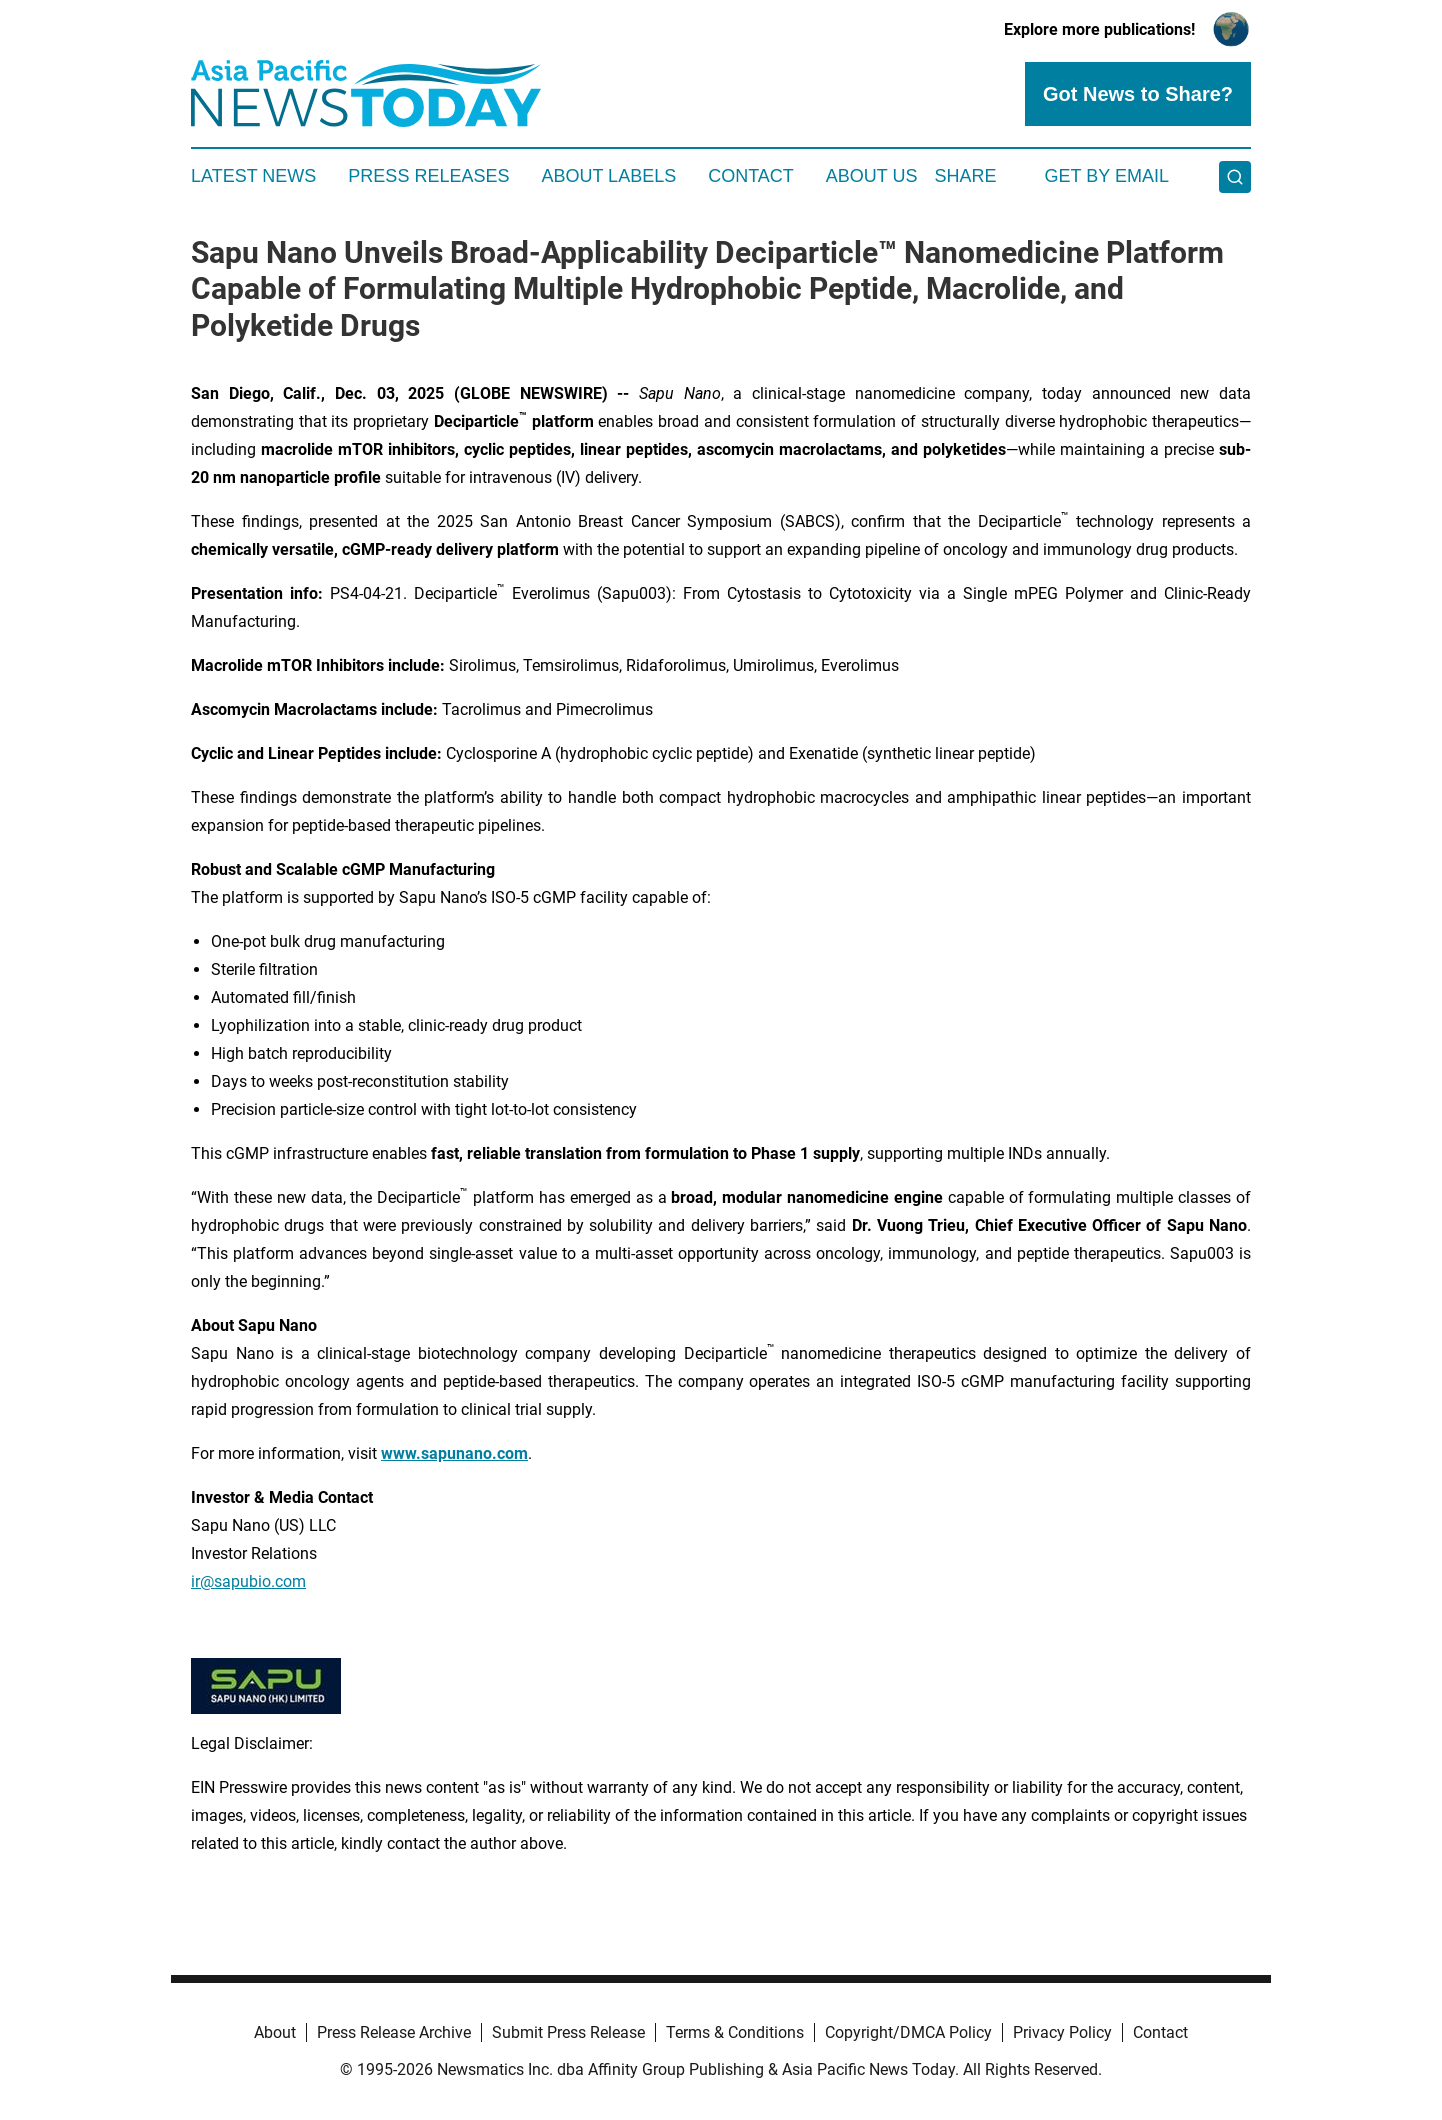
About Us (872, 176)
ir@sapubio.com (248, 1581)
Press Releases (428, 176)
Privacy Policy (1062, 2032)
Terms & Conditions (735, 2032)
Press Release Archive (394, 2032)
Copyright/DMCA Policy (908, 2032)
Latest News (253, 176)
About (275, 2032)
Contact (751, 176)
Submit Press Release (568, 2032)
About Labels (608, 176)
